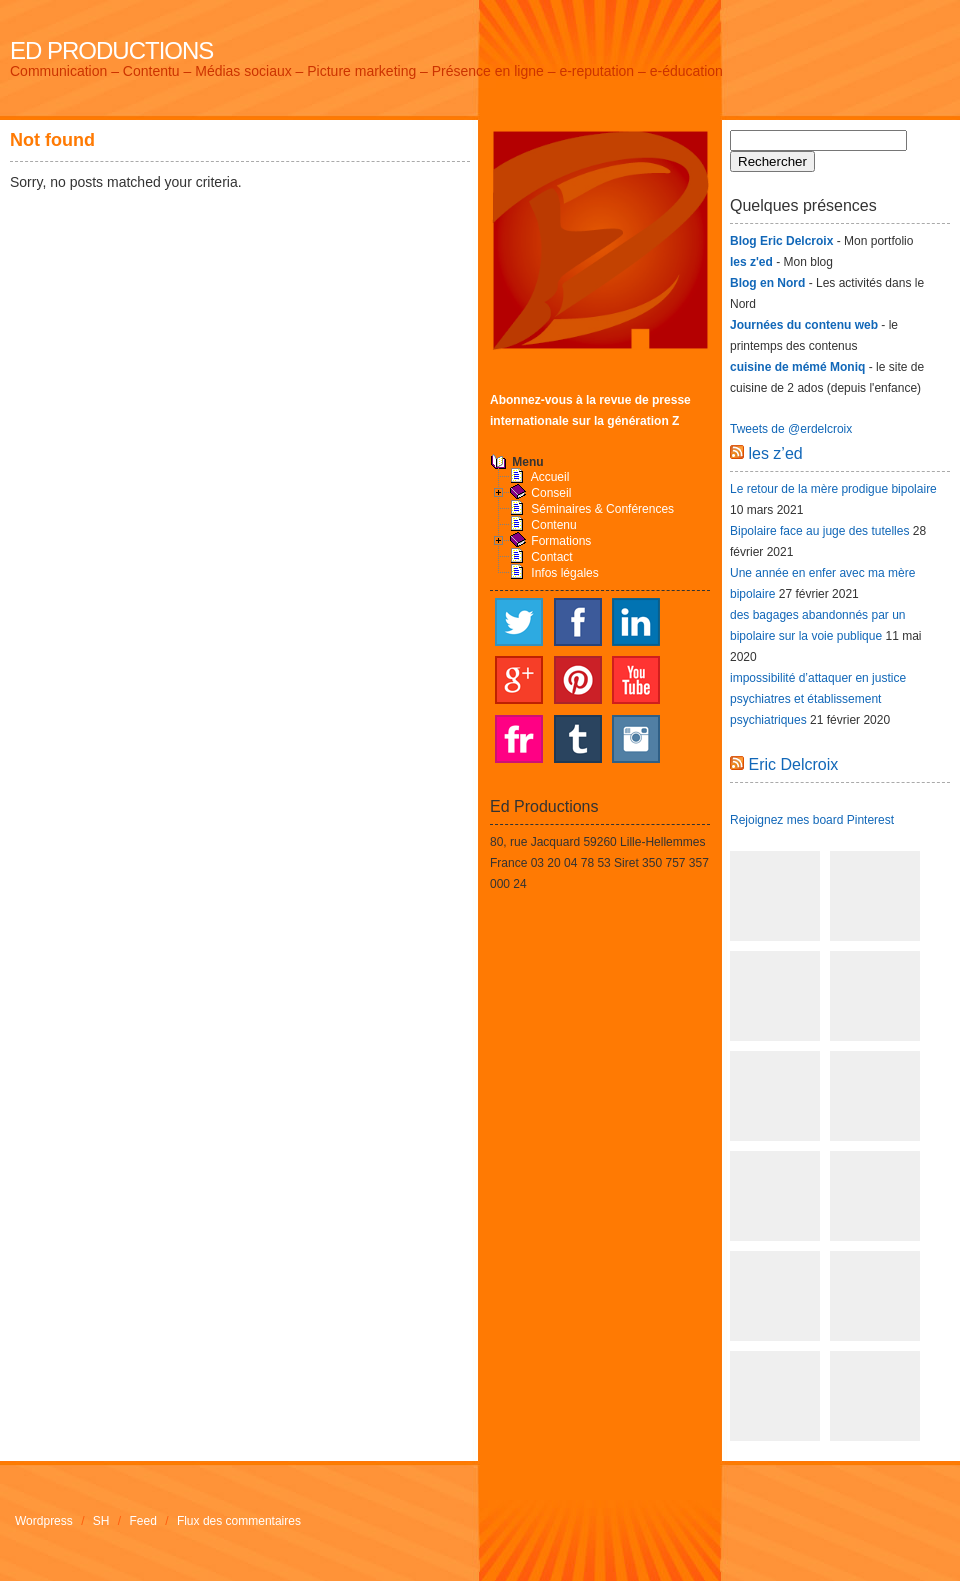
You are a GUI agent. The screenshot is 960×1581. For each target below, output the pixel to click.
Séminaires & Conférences (602, 509)
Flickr (519, 739)
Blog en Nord (767, 283)
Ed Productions (111, 50)
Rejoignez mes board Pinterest (812, 820)
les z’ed (775, 453)
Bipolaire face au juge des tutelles (819, 531)
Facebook (578, 622)
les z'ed (751, 262)
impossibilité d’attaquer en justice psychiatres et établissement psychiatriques (818, 699)
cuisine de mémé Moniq (797, 367)
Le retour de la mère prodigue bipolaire (833, 489)
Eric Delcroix (793, 764)
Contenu (553, 525)
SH (101, 1521)
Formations (561, 541)
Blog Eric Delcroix (781, 241)
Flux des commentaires (239, 1521)
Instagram (636, 739)
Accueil (550, 477)
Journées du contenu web (804, 325)
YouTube (636, 680)
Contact (551, 557)
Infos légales (564, 573)
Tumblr (578, 739)
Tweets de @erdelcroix (791, 429)
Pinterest (578, 680)
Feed (143, 1521)
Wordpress (44, 1521)
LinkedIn (636, 622)
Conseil (551, 493)
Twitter (519, 622)
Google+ (519, 680)
